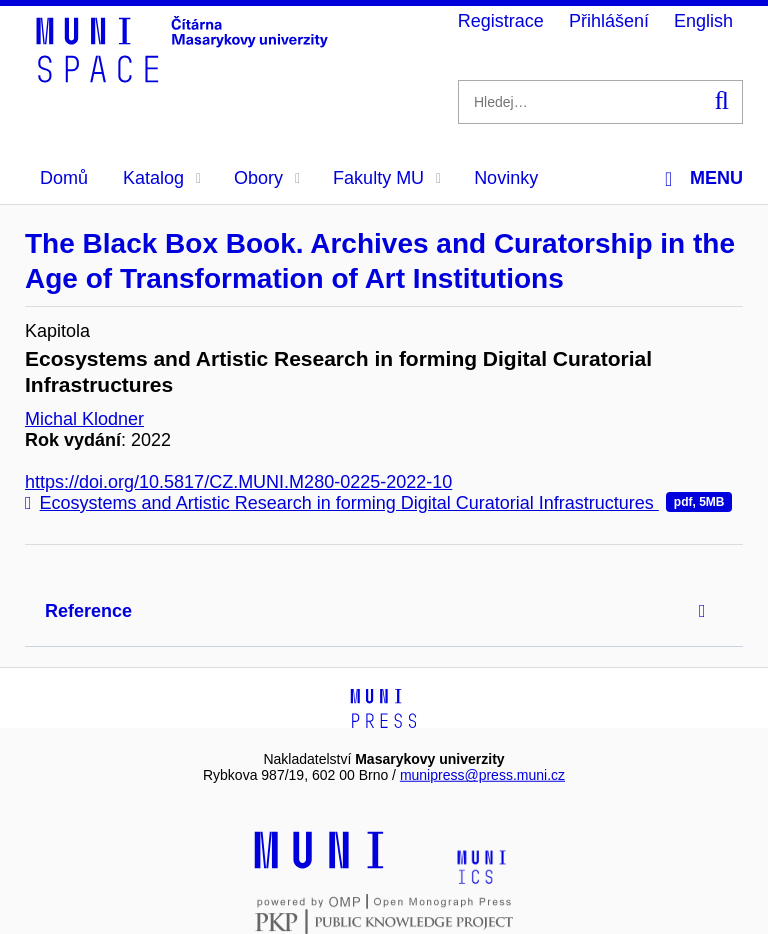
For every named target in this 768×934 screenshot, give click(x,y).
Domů (64, 178)
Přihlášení (609, 21)
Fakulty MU (387, 178)
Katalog (162, 178)
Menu (704, 178)
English (703, 21)
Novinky (506, 178)
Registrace (501, 21)
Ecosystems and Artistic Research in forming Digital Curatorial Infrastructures (378, 503)
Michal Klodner (84, 419)
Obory (267, 178)
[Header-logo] (185, 76)
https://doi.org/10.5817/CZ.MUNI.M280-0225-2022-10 (238, 482)
